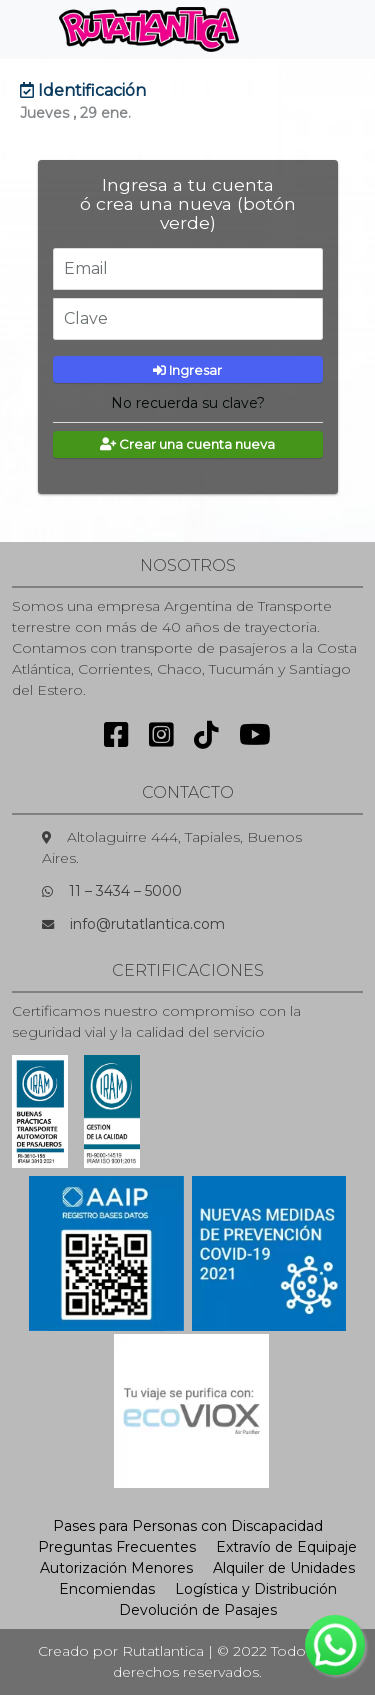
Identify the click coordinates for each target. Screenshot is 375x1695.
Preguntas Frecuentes (117, 1547)
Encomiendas (107, 1589)
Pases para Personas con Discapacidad (188, 1526)
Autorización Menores (116, 1568)
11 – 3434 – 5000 (125, 891)
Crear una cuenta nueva (187, 444)
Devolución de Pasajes (198, 1610)
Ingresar (187, 370)
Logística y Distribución (256, 1589)
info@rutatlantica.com (147, 924)
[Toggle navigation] (288, 29)
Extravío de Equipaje (286, 1547)
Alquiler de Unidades (284, 1568)
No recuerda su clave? (188, 403)
